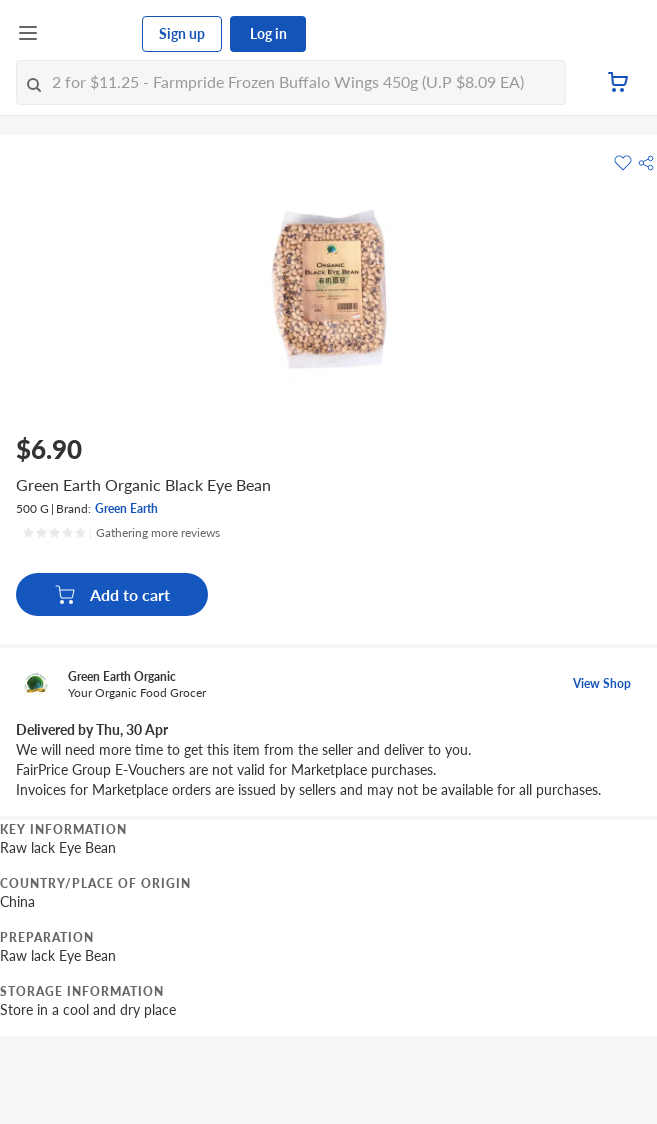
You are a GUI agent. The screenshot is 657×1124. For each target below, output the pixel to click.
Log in (268, 33)
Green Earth (126, 508)
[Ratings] (121, 533)
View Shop (602, 683)
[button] (646, 163)
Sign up (182, 33)
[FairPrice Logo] (91, 34)
